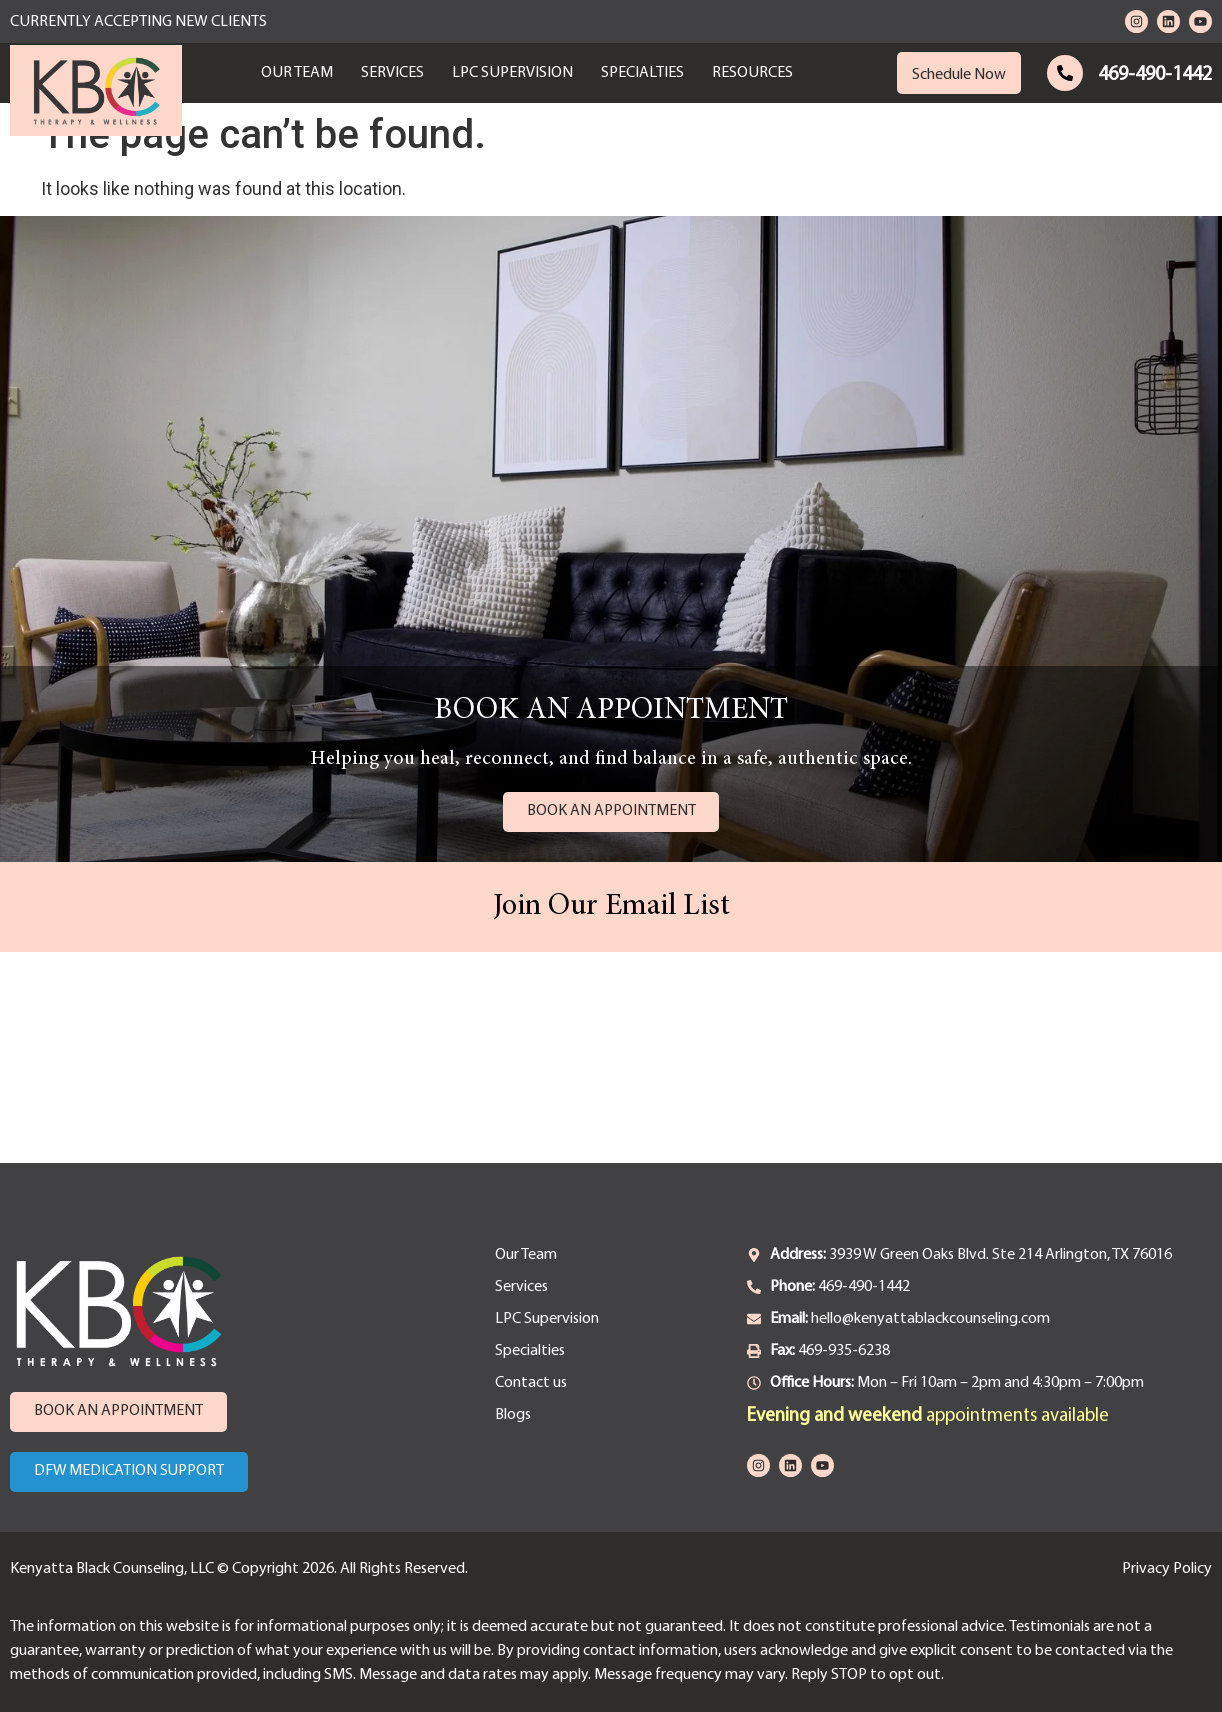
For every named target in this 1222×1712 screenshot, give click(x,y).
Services (392, 73)
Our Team (297, 73)
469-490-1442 (1155, 75)
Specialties (642, 73)
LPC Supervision (512, 73)
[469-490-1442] (1065, 73)
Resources (752, 73)
